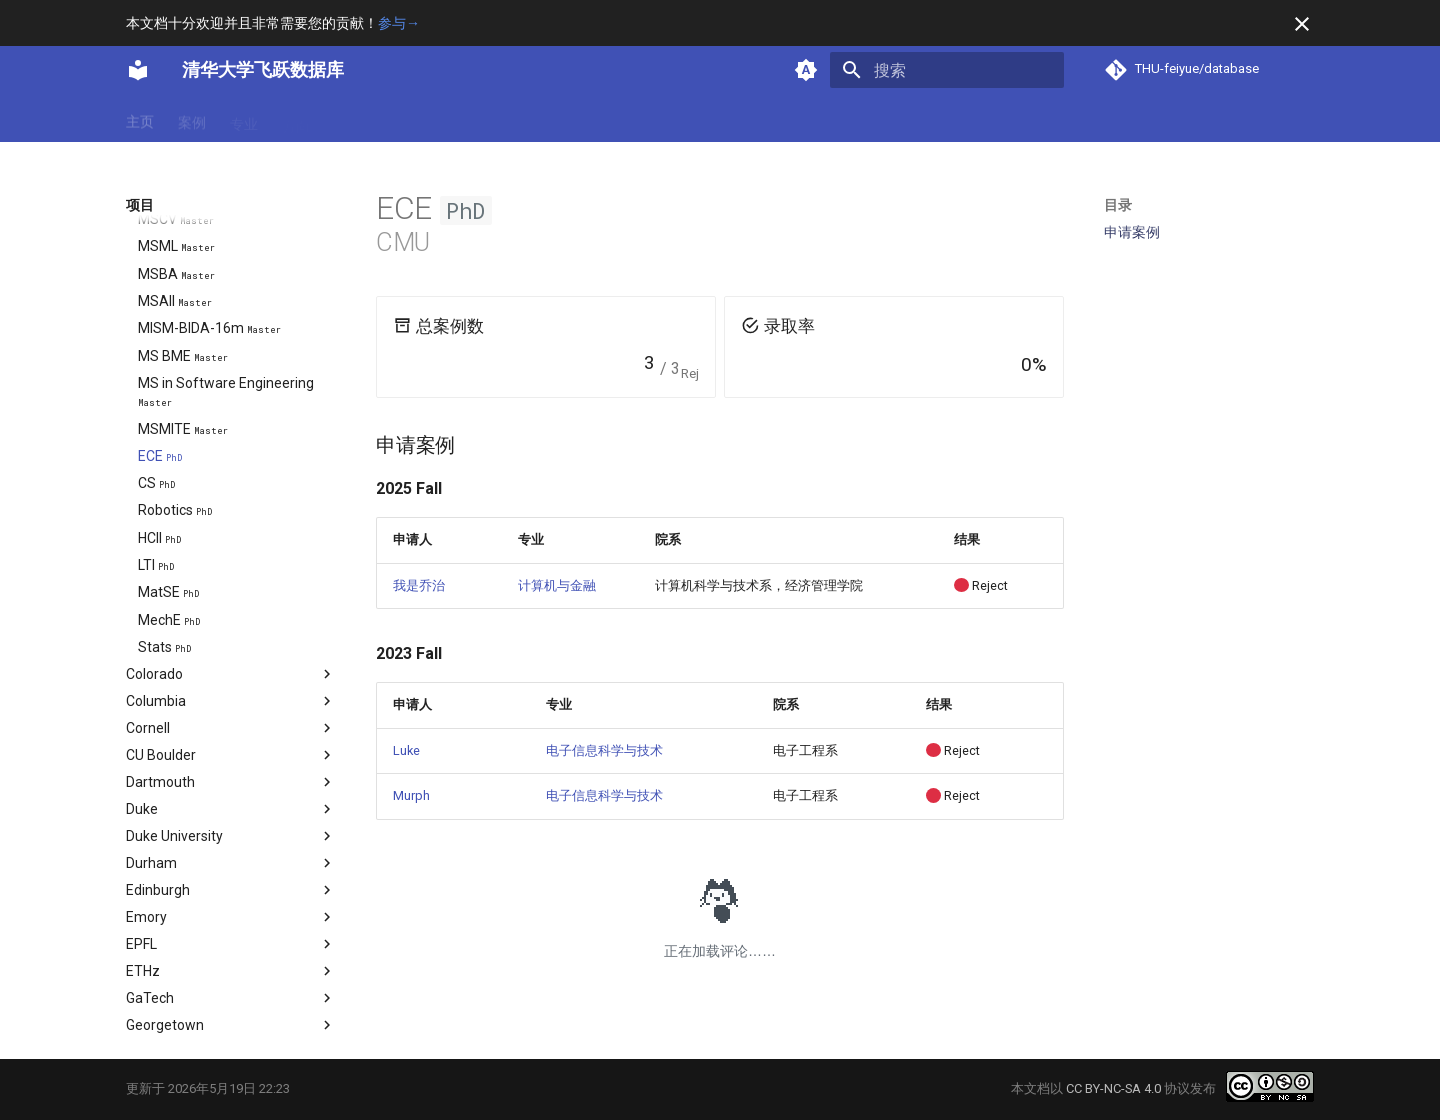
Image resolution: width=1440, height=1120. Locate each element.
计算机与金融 (557, 585)
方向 (296, 119)
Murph (411, 795)
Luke (406, 750)
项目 (348, 119)
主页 (140, 119)
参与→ (399, 23)
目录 (1118, 205)
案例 (192, 119)
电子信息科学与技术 (604, 750)
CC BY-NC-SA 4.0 (1113, 1088)
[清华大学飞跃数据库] (138, 70)
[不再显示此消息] (1302, 24)
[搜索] (947, 70)
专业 (244, 119)
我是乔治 (419, 585)
